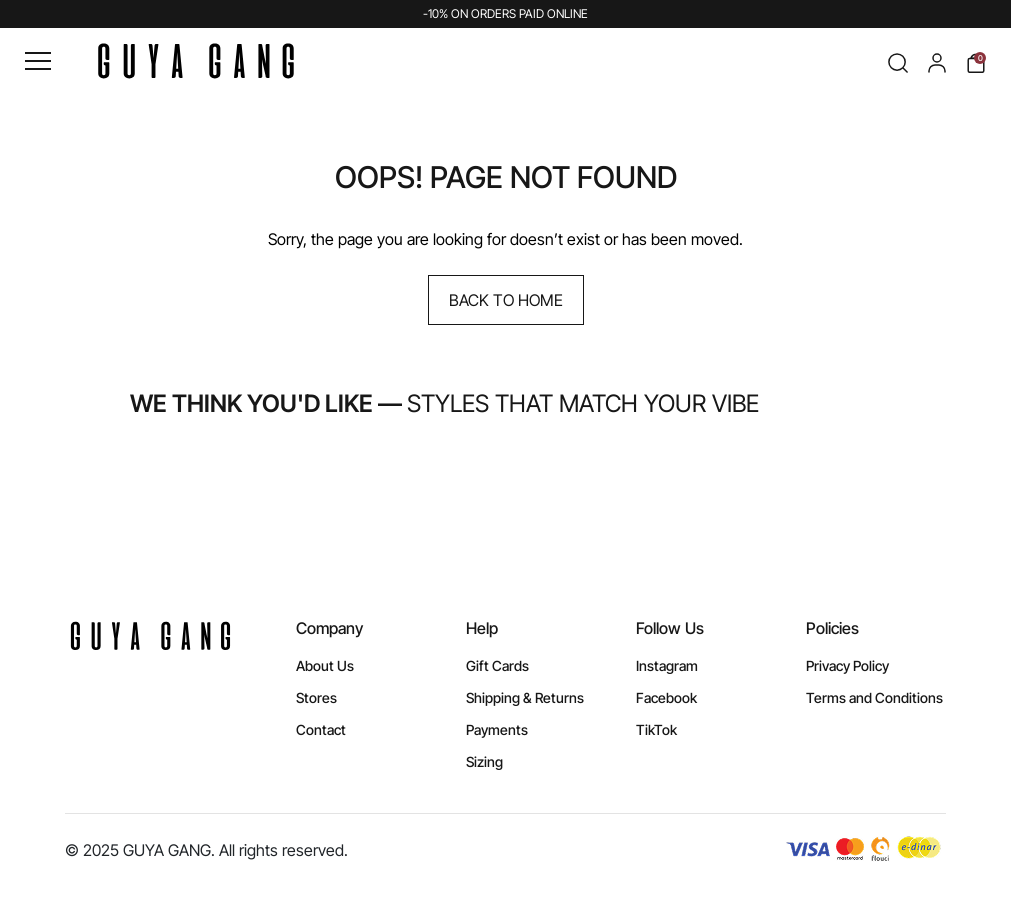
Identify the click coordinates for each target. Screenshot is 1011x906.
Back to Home (506, 300)
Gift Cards (497, 665)
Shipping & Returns (525, 697)
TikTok (656, 729)
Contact (321, 729)
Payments (497, 729)
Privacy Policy (847, 665)
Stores (316, 697)
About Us (325, 665)
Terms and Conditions (874, 697)
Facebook (666, 697)
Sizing (484, 761)
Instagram (667, 665)
